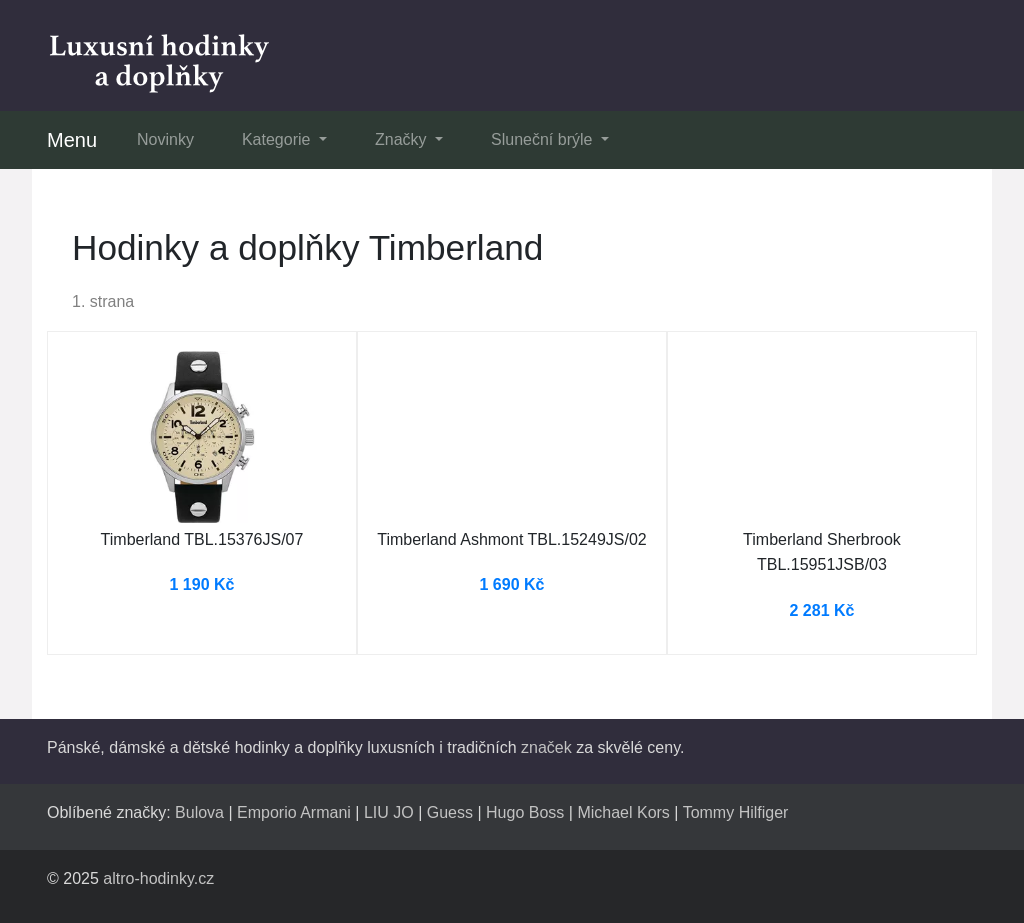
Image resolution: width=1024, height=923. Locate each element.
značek (546, 747)
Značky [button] (403, 139)
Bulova (199, 812)
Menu (72, 140)
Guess (450, 812)
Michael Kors (623, 812)
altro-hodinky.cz (158, 878)
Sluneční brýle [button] (544, 139)
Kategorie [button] (278, 139)
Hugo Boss (525, 812)
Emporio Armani (294, 812)
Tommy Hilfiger (736, 812)
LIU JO (389, 812)
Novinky (165, 139)
